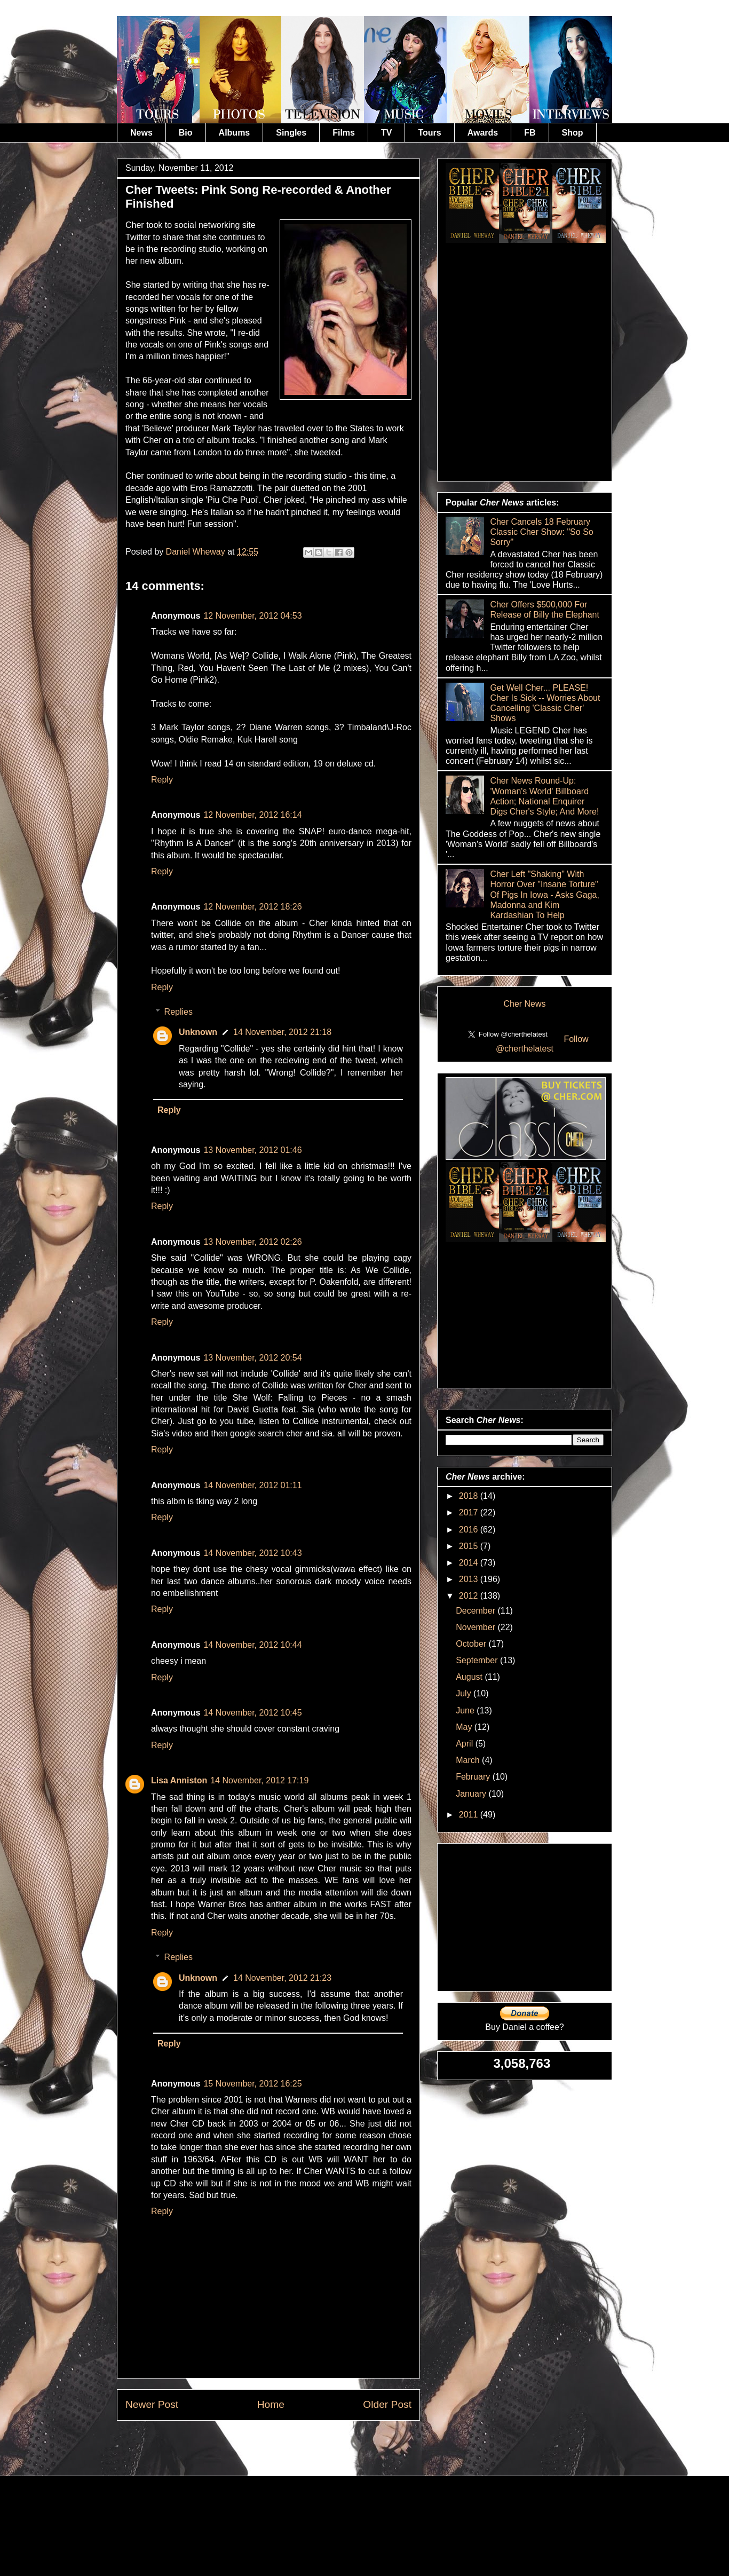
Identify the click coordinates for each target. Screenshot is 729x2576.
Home (270, 2404)
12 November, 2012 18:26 (252, 906)
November (476, 1627)
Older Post (387, 2404)
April (465, 1743)
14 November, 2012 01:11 (252, 1485)
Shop (572, 132)
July (464, 1693)
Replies (178, 1011)
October (472, 1643)
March (469, 1760)
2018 (469, 1495)
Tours (429, 132)
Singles (291, 132)
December (476, 1610)
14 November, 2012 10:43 (252, 1553)
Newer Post (151, 2404)
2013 (469, 1579)
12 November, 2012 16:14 (252, 814)
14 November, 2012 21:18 (282, 1032)
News (141, 132)
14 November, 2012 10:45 (252, 1712)
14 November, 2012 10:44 (252, 1644)
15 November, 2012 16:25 (252, 2083)
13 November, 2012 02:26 (252, 1241)
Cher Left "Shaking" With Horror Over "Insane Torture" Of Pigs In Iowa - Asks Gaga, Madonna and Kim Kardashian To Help (544, 895)
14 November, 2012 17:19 (259, 1780)
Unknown (198, 1032)
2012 (469, 1595)
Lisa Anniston (179, 1780)
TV (386, 132)
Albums (234, 132)
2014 (469, 1562)
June (466, 1710)
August (470, 1676)
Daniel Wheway (197, 551)
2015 (469, 1546)
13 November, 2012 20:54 (252, 1357)
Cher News (524, 1003)
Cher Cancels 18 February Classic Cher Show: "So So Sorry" (541, 532)
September (478, 1660)
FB (529, 132)
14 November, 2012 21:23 (282, 1977)
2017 (469, 1512)
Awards (482, 132)
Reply (162, 779)
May (465, 1727)
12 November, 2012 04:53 (252, 615)
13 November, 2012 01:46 (252, 1150)
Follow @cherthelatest (542, 1043)
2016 (469, 1529)
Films (343, 132)
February (474, 1776)
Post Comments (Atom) (294, 2444)
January (472, 1793)
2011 (469, 1814)
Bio (186, 132)
